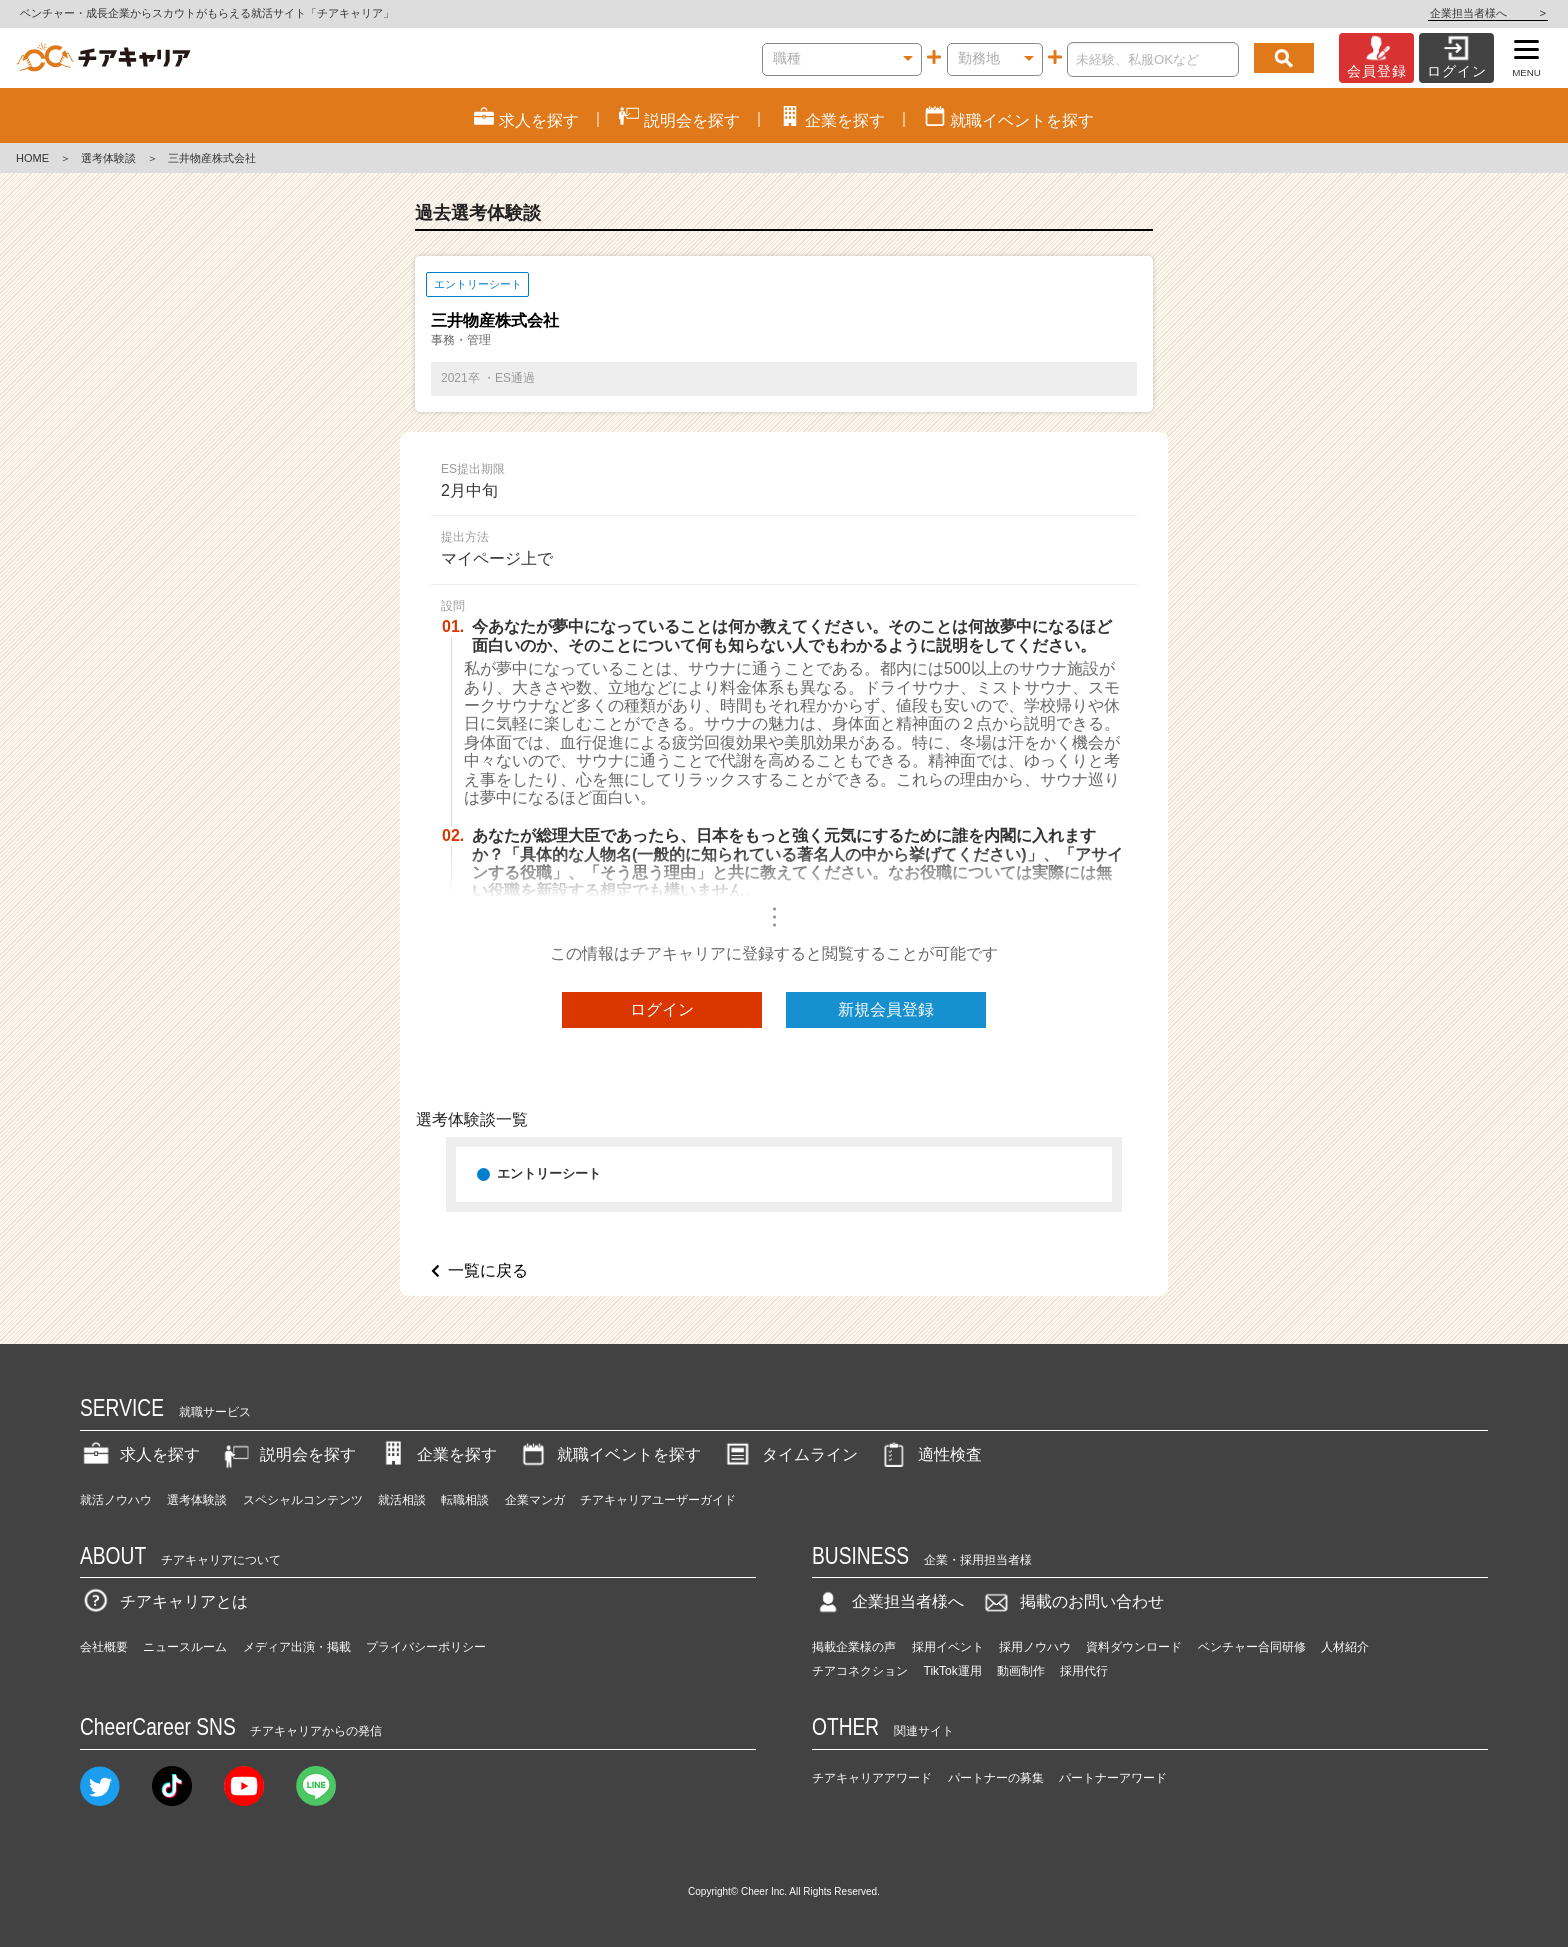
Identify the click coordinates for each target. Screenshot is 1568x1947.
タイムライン (790, 1454)
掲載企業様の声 (854, 1647)
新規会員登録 (886, 1009)
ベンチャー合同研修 (1252, 1647)
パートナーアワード (1113, 1778)
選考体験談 (108, 158)
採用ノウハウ (1035, 1647)
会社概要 (104, 1647)
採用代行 (1084, 1671)
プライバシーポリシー (426, 1647)
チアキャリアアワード (872, 1778)
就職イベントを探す (609, 1454)
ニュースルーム (185, 1647)
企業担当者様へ (1488, 13)
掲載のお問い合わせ (1072, 1601)
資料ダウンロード (1134, 1647)
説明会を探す (288, 1454)
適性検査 (930, 1454)
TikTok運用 (953, 1671)
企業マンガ (535, 1500)
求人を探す (140, 1454)
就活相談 (402, 1500)
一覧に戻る (488, 1270)
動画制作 (1021, 1671)
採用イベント (948, 1647)
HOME (32, 158)
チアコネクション (860, 1671)
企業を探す (437, 1454)
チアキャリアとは (164, 1601)
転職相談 (465, 1500)
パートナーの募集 (996, 1778)
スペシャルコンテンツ (303, 1500)
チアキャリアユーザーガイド (658, 1500)
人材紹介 (1345, 1647)
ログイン (662, 1009)
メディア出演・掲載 (297, 1647)
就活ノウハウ (116, 1500)
